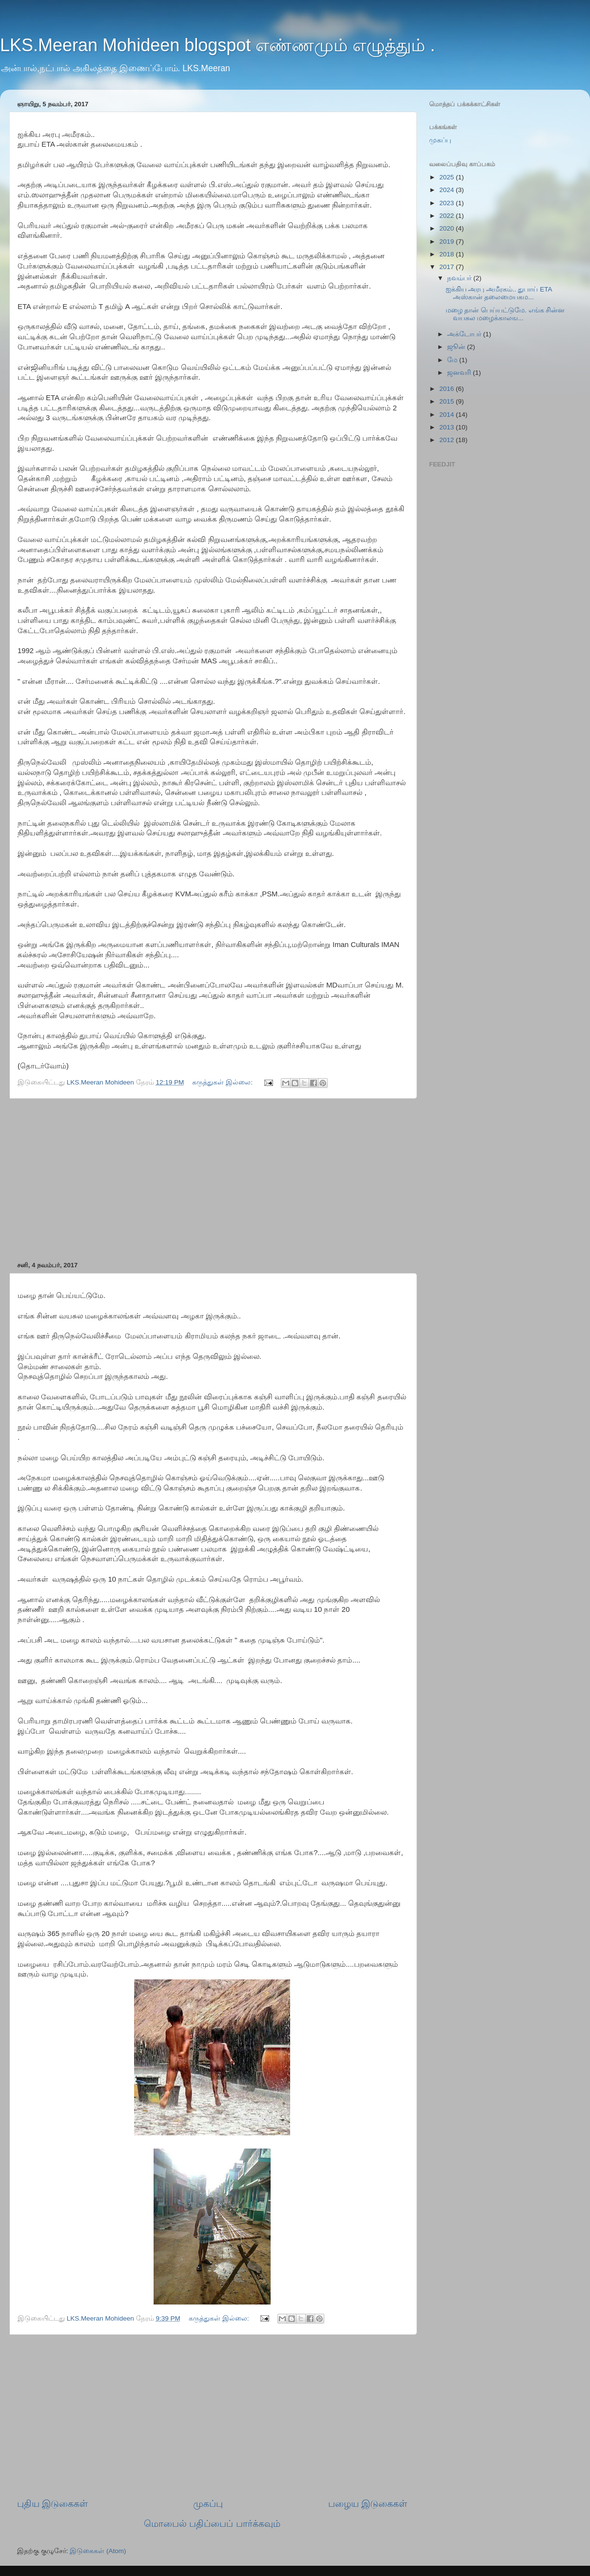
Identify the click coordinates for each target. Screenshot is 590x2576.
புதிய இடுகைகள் (52, 2504)
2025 (447, 177)
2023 (447, 203)
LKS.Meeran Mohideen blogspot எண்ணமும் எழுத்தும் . (217, 45)
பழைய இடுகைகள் (367, 2504)
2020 (447, 228)
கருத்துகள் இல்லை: (223, 1082)
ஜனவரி (460, 372)
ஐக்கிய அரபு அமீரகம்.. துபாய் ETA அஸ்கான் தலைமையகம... (499, 293)
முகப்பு (208, 2504)
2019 (447, 241)
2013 (447, 427)
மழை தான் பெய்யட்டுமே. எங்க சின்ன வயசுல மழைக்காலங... (505, 314)
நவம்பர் (460, 278)
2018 (447, 254)
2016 (447, 388)
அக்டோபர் (465, 334)
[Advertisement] (212, 1180)
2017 (447, 267)
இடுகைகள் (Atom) (98, 2551)
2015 (447, 401)
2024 (447, 190)
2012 (447, 440)
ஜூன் (457, 346)
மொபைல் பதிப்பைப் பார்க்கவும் (212, 2523)
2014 (447, 414)
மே (453, 360)
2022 (447, 215)
